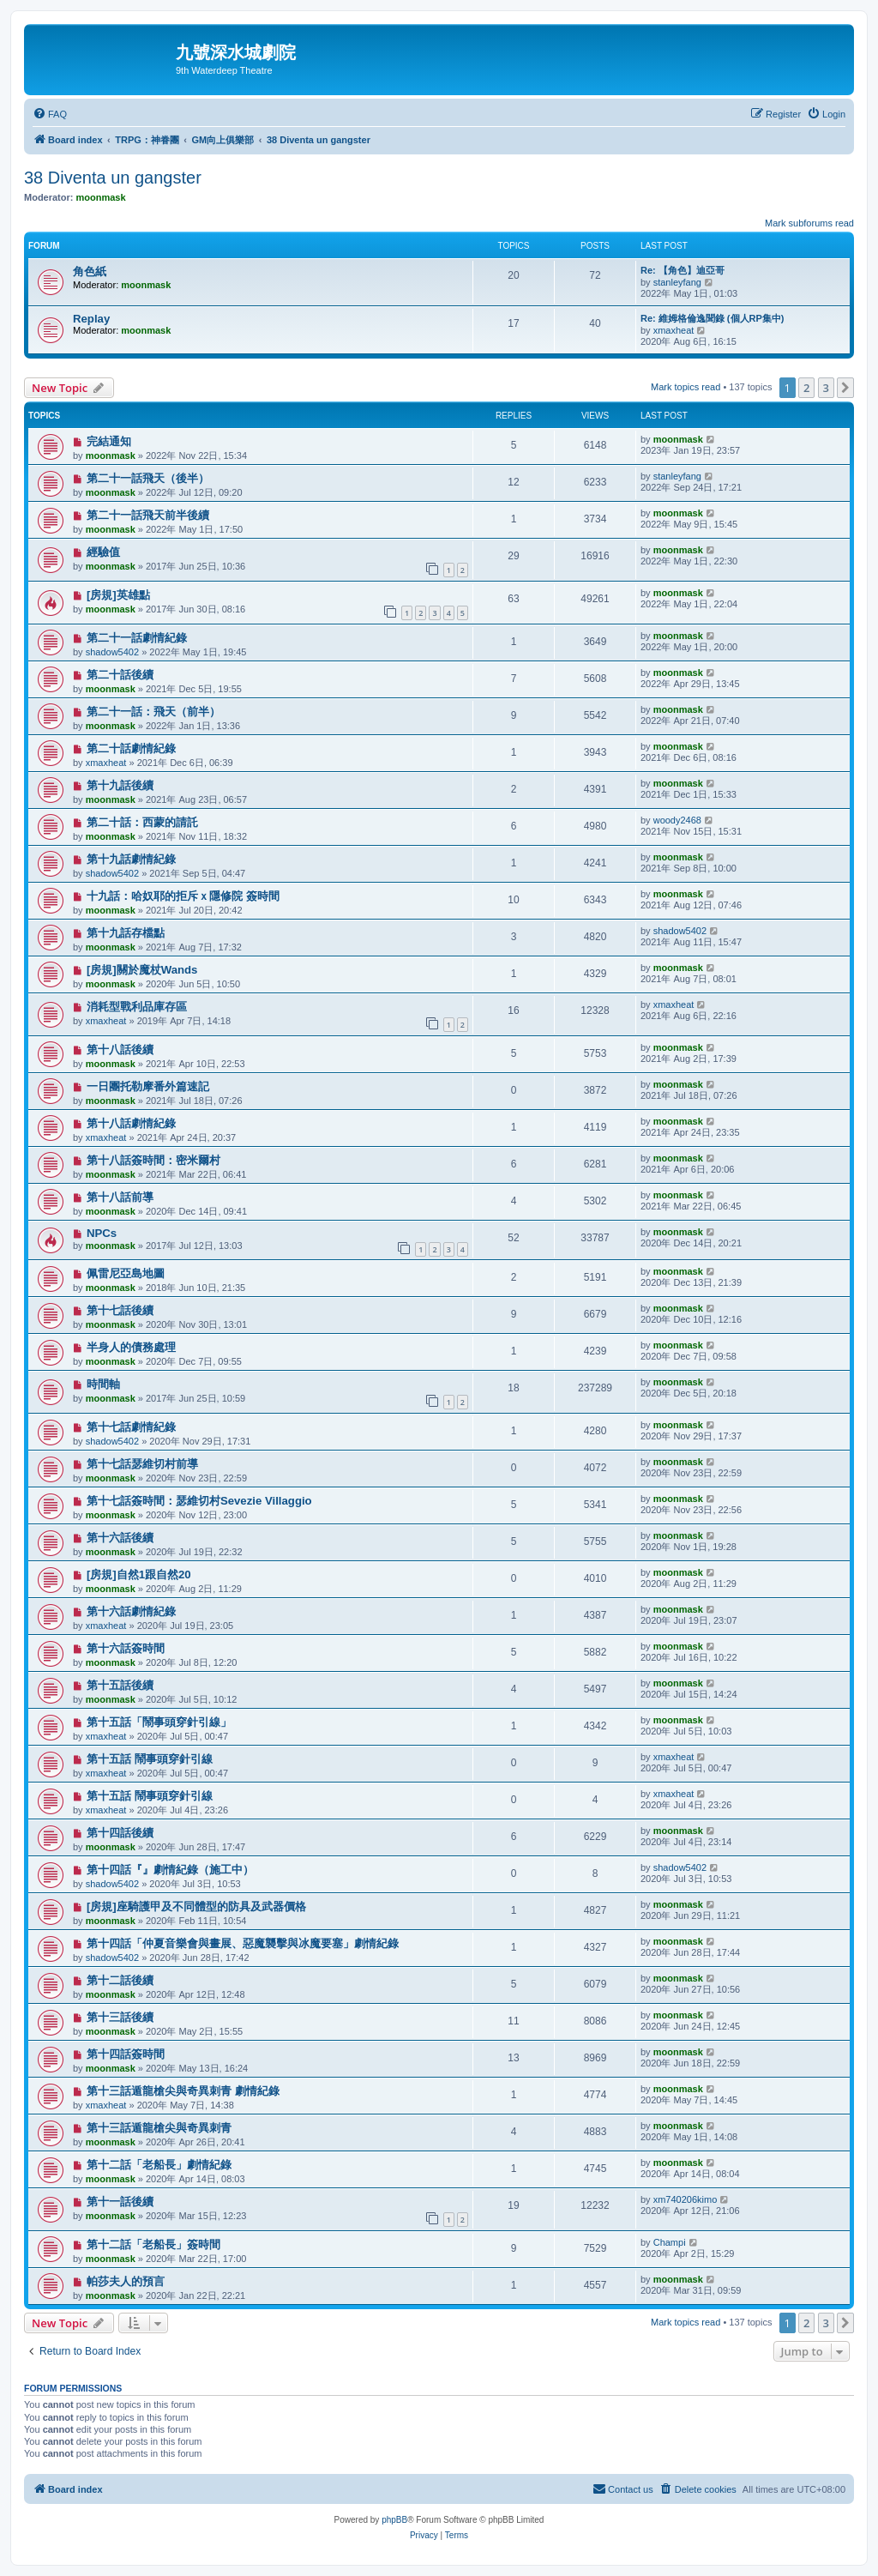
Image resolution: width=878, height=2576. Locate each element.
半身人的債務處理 (131, 1347)
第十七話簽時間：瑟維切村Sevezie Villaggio (199, 1500)
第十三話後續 (120, 2017)
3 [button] (826, 387)
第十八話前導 (120, 1197)
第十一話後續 (120, 2201)
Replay (91, 318)
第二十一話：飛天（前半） (153, 711)
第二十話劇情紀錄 (131, 748)
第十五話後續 (120, 1685)
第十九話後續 (120, 785)
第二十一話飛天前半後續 (148, 515)
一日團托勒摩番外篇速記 (148, 1086)
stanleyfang (677, 282)
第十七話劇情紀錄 (131, 1427)
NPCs (102, 1233)
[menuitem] (50, 114)
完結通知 (109, 441)
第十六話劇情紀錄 (131, 1611)
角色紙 (89, 271)
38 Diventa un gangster (112, 177)
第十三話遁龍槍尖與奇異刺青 (159, 2127)
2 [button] (806, 387)
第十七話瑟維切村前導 (142, 1463)
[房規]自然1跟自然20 (139, 1574)
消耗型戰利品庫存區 (137, 1006)
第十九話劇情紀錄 (131, 859)
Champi (669, 2242)
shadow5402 (112, 652)
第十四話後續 (120, 1832)
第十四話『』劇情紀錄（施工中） (170, 1869)
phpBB (394, 2520)
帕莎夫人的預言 (126, 2281)
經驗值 (103, 552)
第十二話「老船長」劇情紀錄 (159, 2164)
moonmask (101, 197)
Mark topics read (685, 387)
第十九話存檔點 (126, 932)
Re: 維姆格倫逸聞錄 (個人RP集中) (712, 318)
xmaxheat (674, 330)
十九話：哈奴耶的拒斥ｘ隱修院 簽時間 (183, 896)
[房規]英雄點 (118, 594)
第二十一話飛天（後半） (148, 478)
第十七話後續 (120, 1310)
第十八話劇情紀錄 (131, 1123)
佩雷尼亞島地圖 (126, 1273)
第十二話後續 (120, 1980)
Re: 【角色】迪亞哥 (682, 270)
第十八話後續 (120, 1049)
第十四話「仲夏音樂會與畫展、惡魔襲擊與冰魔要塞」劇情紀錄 (243, 1943)
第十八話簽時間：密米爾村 (153, 1160)
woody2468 (677, 820)
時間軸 (103, 1384)
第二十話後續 (120, 674)
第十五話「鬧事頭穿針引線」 (159, 1722)
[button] (845, 387)
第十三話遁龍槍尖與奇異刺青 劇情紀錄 (183, 2090)
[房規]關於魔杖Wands (142, 969)
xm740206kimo (685, 2199)
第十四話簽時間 (126, 2054)
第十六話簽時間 (126, 1648)
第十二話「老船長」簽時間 (153, 2244)
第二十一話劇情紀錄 (137, 637)
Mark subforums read (809, 223)
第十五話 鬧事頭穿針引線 (150, 1759)
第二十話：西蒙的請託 (142, 822)
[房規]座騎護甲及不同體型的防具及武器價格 (196, 1906)
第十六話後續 (120, 1537)
